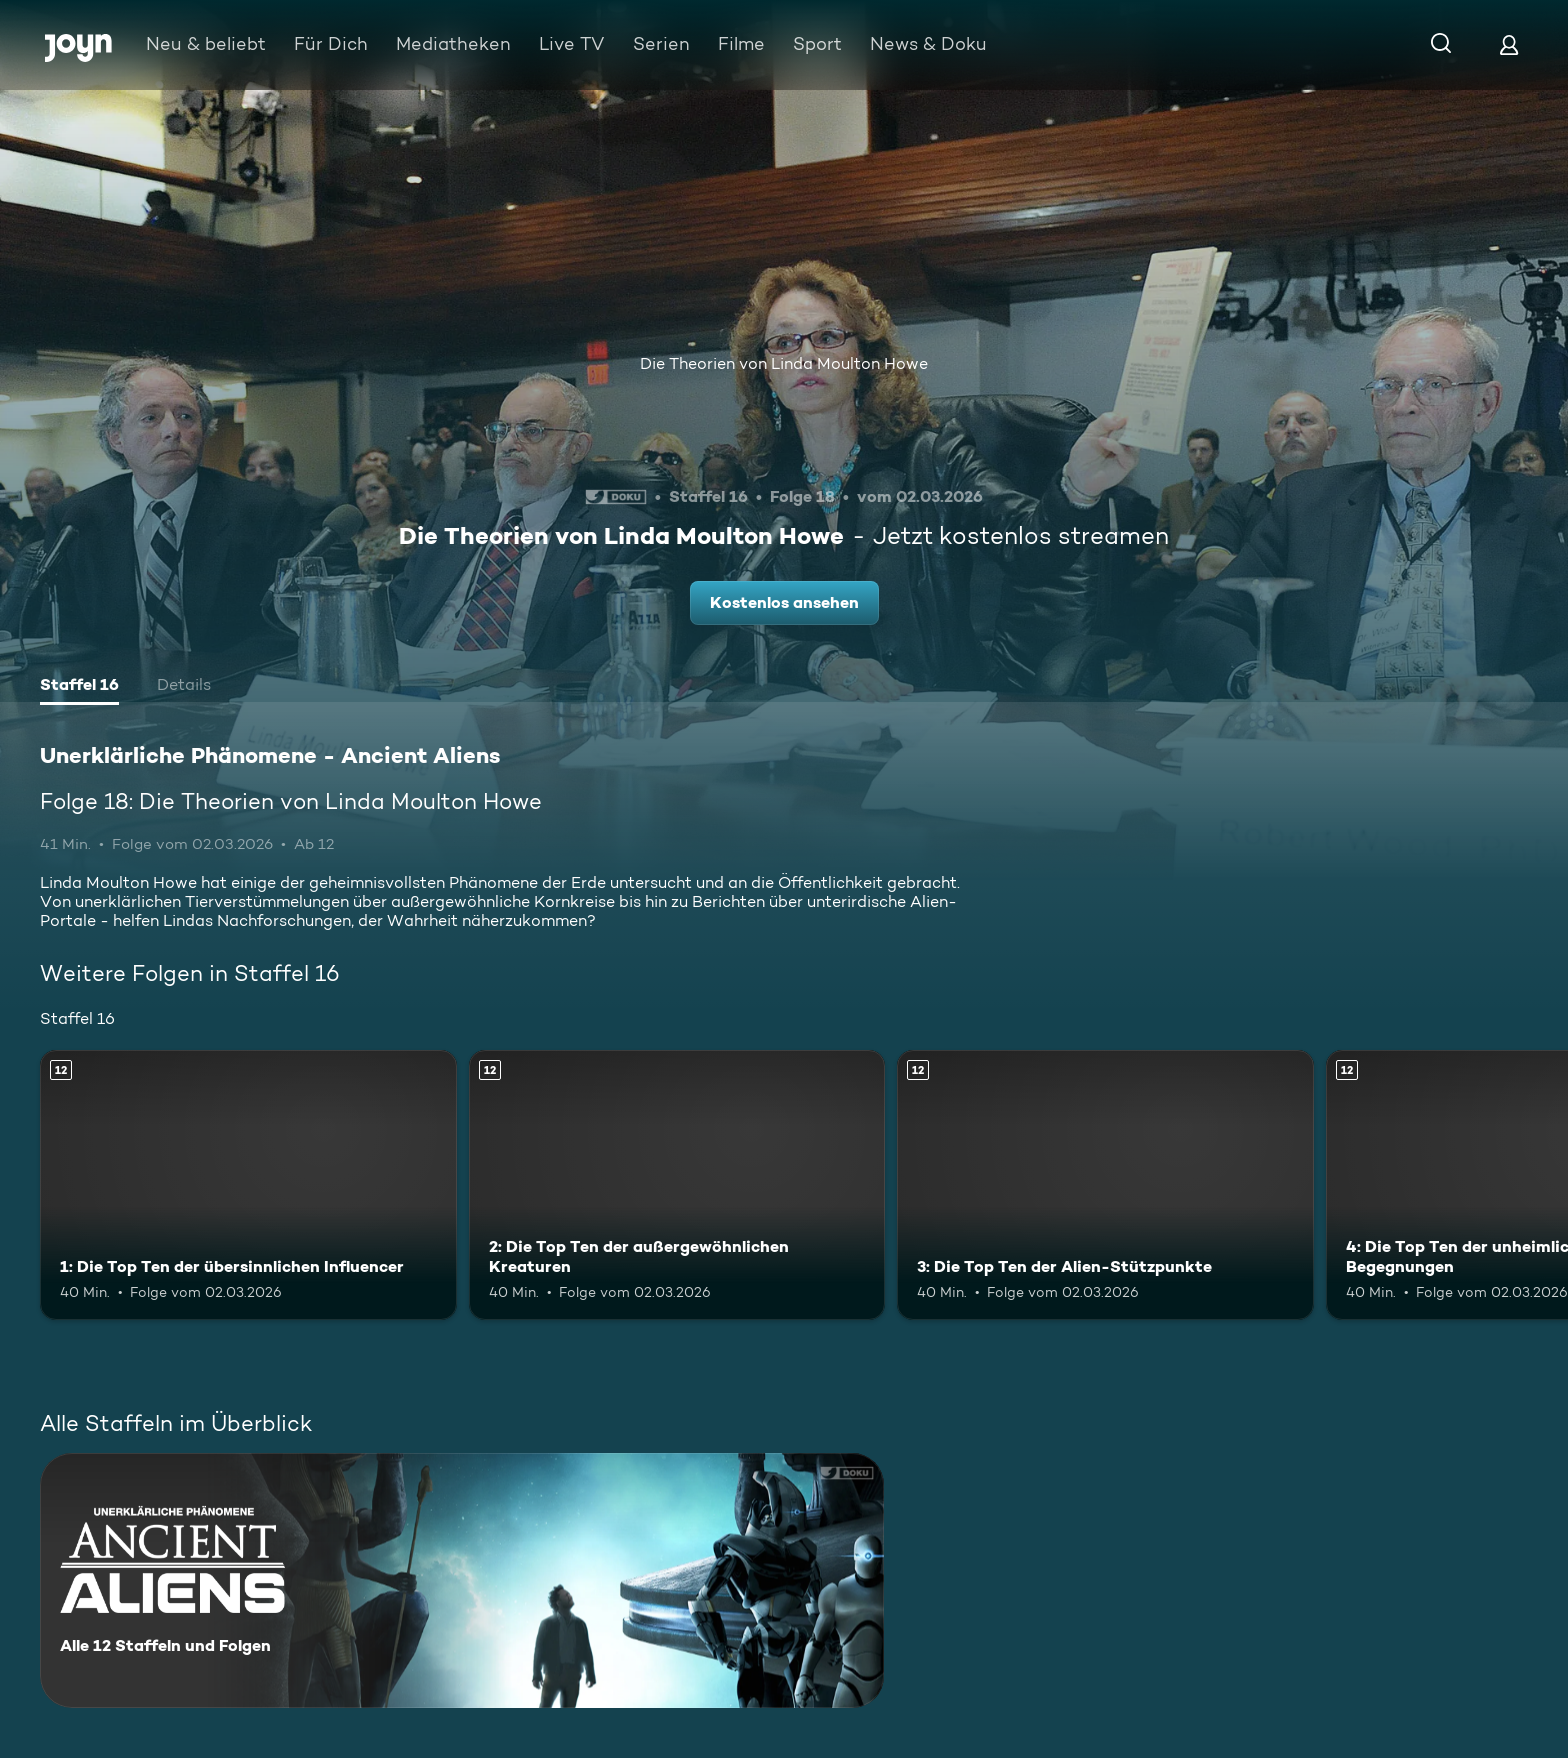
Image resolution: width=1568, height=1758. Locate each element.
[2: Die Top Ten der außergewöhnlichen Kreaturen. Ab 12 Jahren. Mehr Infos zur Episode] (677, 1185)
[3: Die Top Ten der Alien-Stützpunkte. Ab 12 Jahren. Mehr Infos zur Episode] (1105, 1185)
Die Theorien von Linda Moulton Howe (784, 363)
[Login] (1509, 44)
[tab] (79, 687)
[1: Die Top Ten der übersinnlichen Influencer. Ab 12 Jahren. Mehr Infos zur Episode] (248, 1185)
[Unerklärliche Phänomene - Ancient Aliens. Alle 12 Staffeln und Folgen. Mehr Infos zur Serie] (462, 1580)
